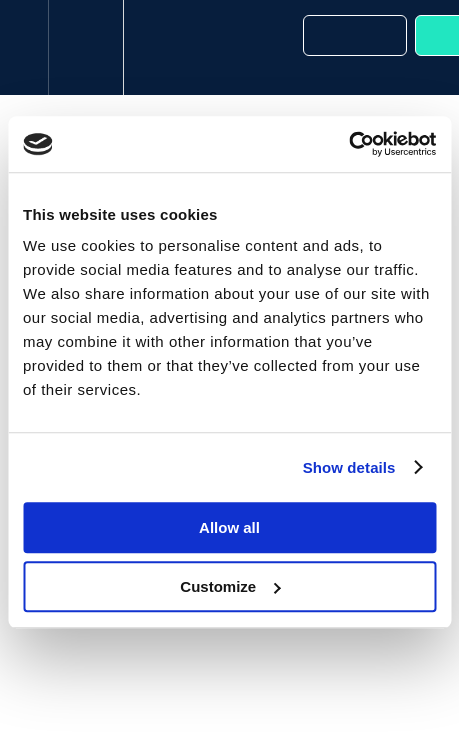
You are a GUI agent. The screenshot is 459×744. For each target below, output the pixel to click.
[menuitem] (85, 47)
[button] (24, 47)
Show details (349, 467)
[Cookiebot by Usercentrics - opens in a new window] (348, 144)
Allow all (229, 527)
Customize (230, 586)
